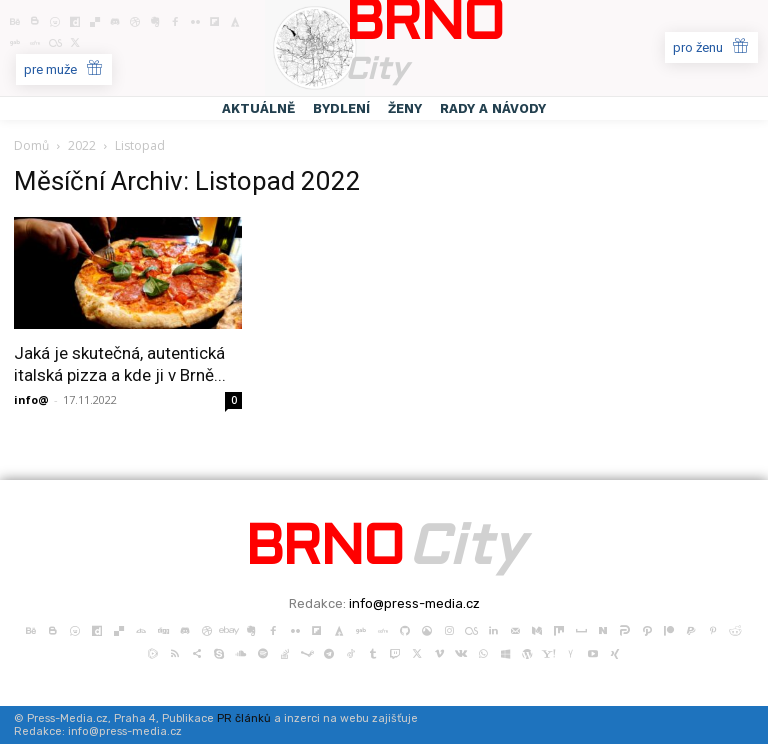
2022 (82, 145)
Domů (31, 145)
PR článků (244, 718)
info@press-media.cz (414, 603)
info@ (31, 399)
